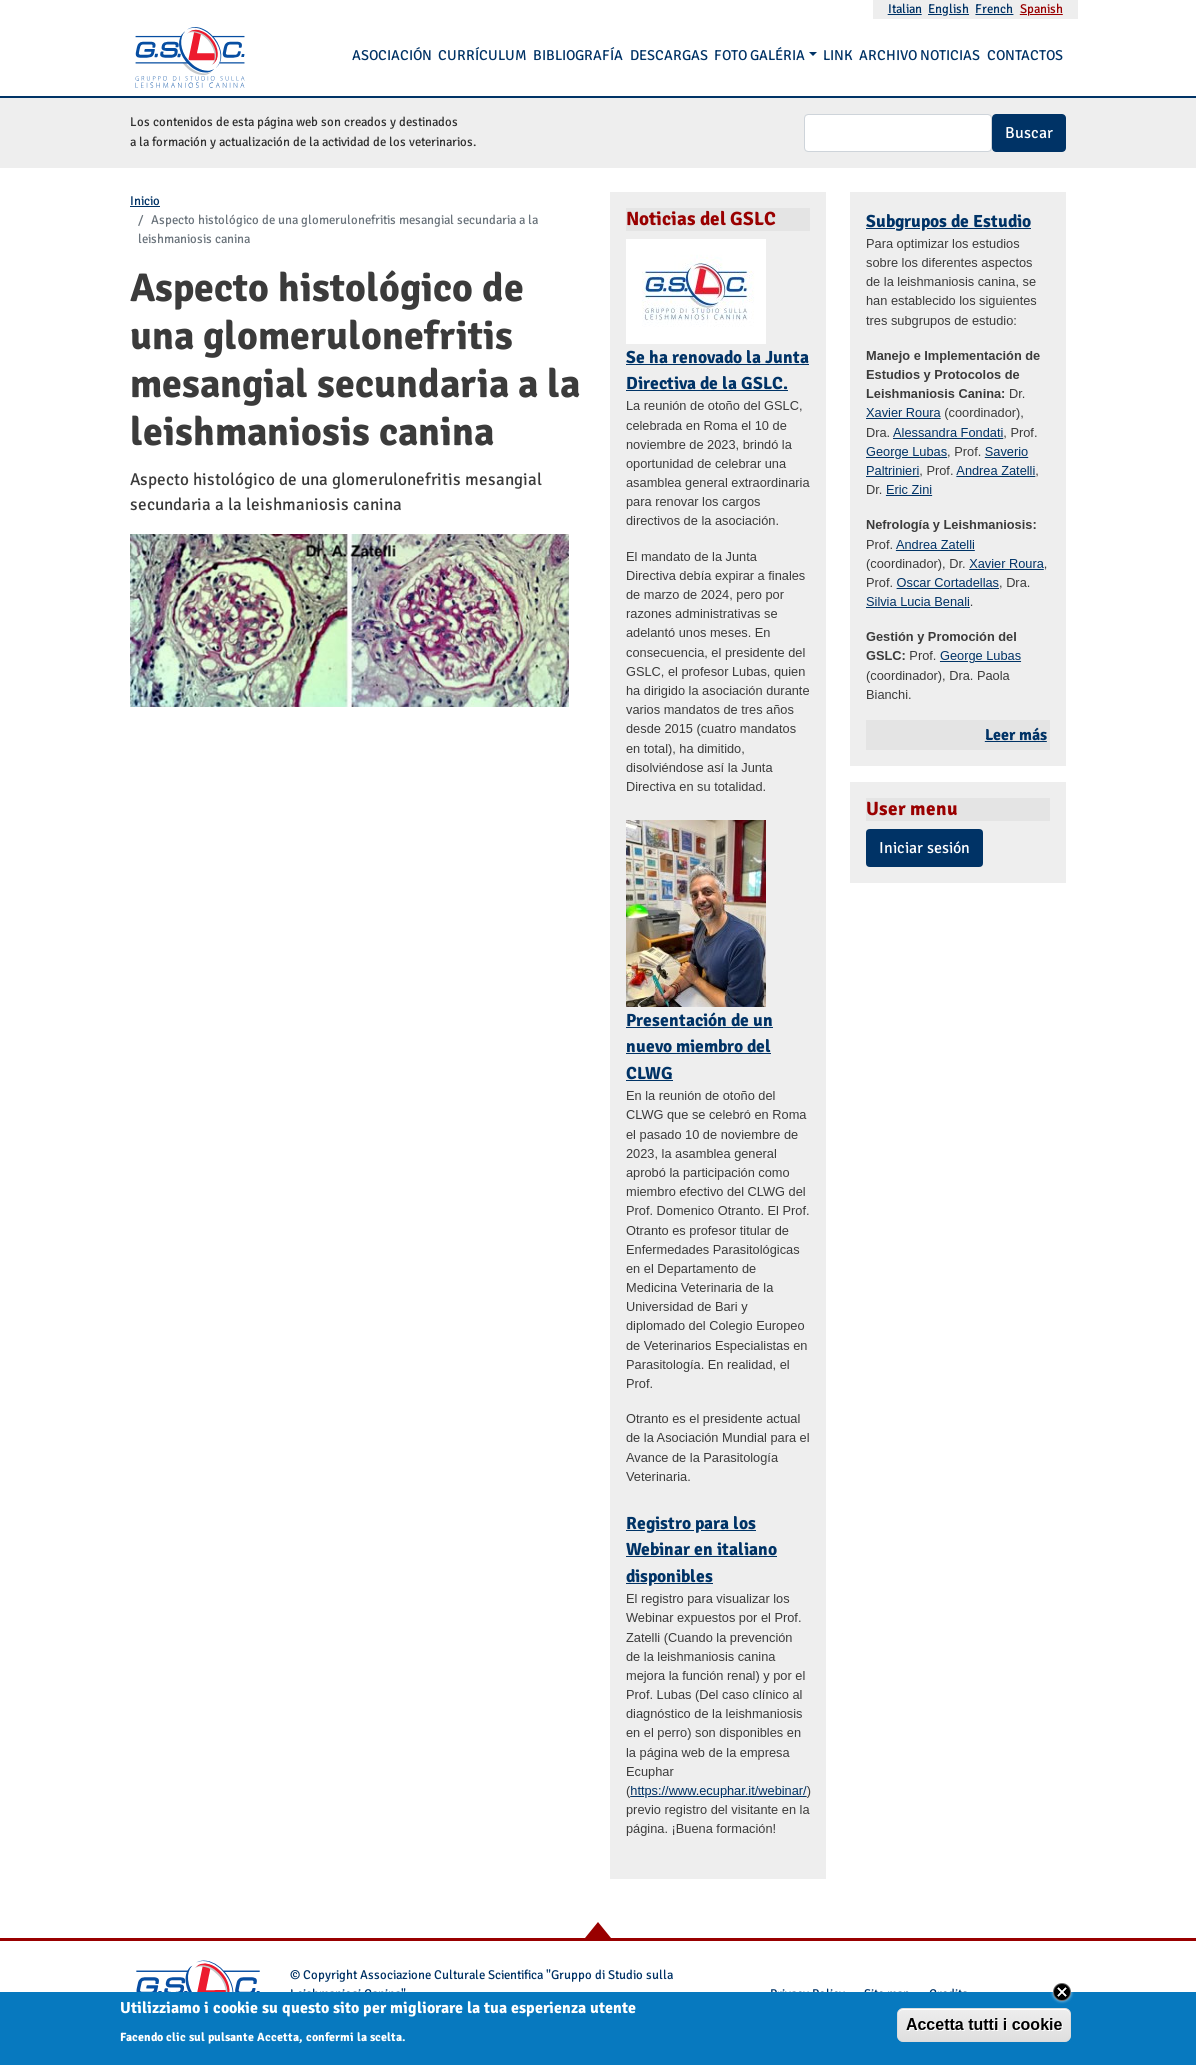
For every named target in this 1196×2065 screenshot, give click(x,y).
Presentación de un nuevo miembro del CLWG (699, 1046)
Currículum (482, 55)
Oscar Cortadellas (948, 582)
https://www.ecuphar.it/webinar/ (718, 1790)
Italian (905, 9)
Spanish (1041, 9)
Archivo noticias (919, 55)
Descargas (669, 55)
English (948, 9)
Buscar (1029, 133)
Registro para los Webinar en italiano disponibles (701, 1549)
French (994, 9)
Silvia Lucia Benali (918, 601)
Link (838, 55)
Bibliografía (578, 55)
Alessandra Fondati (948, 432)
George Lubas (906, 451)
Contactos (1025, 55)
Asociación (392, 55)
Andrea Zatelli (995, 470)
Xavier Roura (903, 412)
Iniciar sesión (924, 848)
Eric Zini (909, 489)
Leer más (1016, 735)
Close (1062, 1994)
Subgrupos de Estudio (948, 221)
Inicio (145, 201)
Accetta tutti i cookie (984, 2026)
